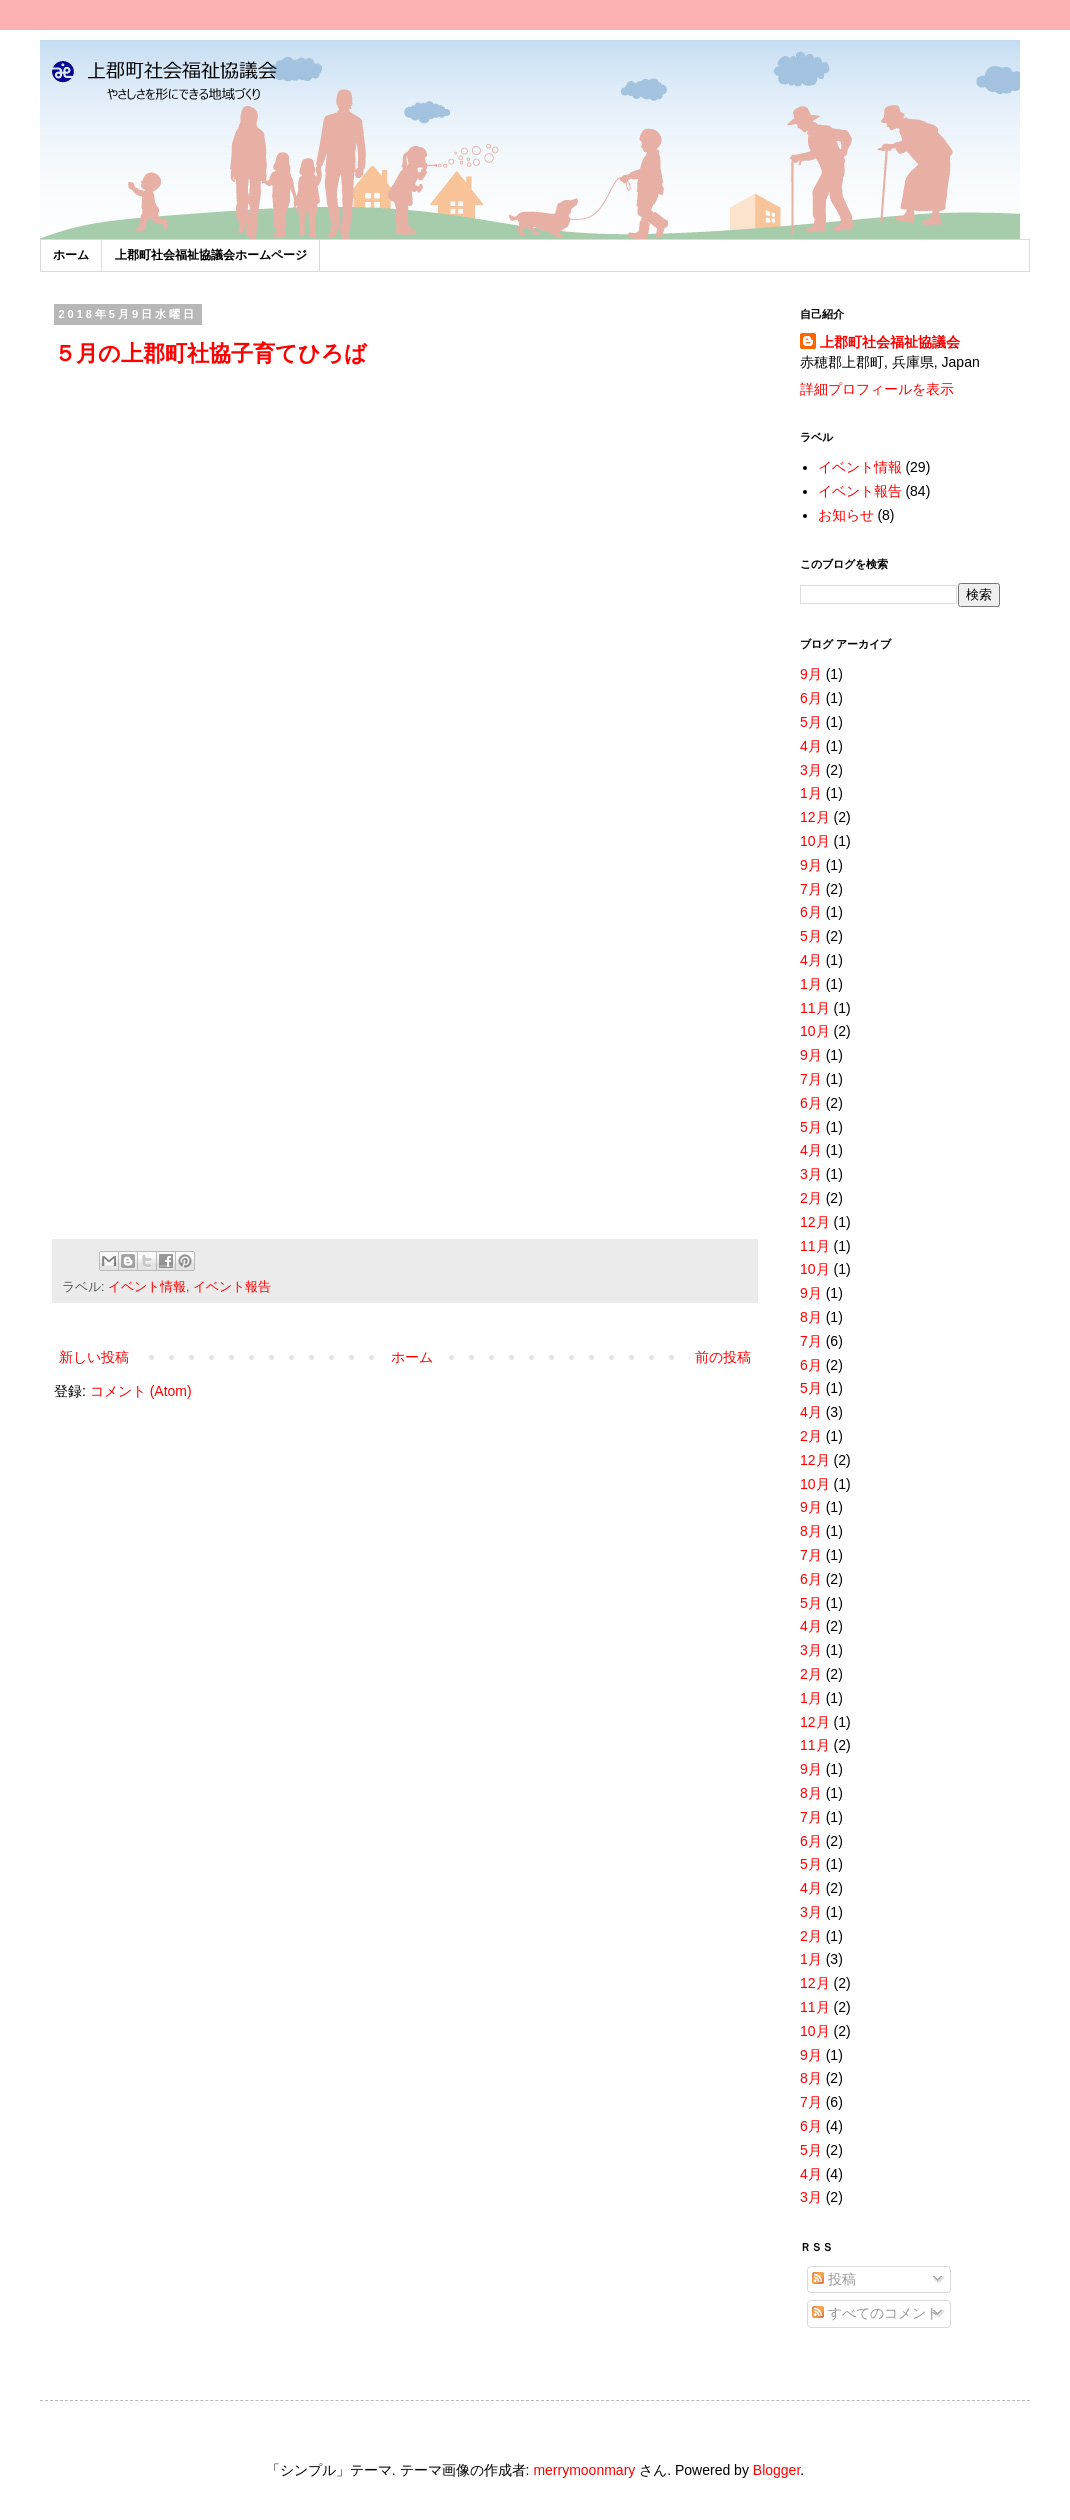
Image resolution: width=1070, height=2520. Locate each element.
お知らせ (846, 515)
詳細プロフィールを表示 (877, 389)
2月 (811, 1198)
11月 (815, 1008)
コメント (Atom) (141, 1391)
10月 (815, 841)
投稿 (834, 2279)
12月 (815, 817)
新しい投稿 (94, 1357)
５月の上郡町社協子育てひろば (210, 353)
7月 (811, 889)
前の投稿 (723, 1357)
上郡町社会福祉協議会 (890, 342)
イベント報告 (232, 1287)
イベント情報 (147, 1287)
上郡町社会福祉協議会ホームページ (211, 255)
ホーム (71, 255)
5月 (811, 722)
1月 (811, 793)
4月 (811, 746)
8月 (811, 1317)
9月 (811, 674)
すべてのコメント (876, 2313)
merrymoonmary (584, 2470)
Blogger (776, 2470)
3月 (811, 770)
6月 (811, 698)
